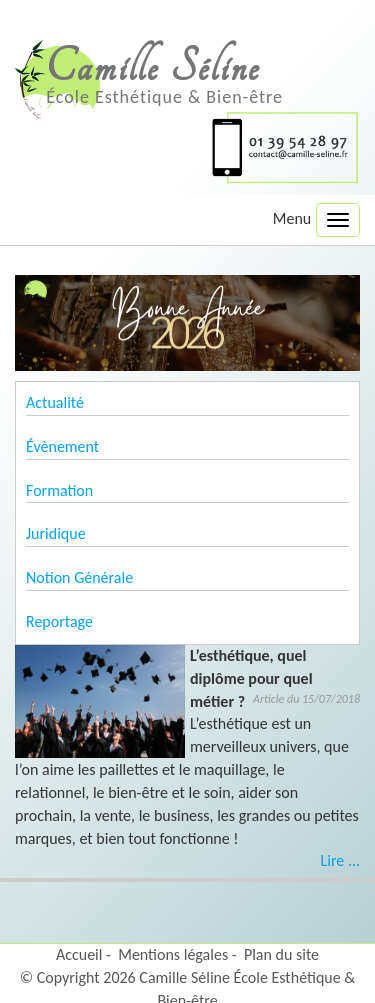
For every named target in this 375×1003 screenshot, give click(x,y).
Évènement (62, 446)
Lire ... (340, 860)
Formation (59, 490)
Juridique (56, 533)
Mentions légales (173, 954)
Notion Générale (79, 577)
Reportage (59, 621)
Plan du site (281, 954)
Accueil (79, 954)
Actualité (55, 402)
